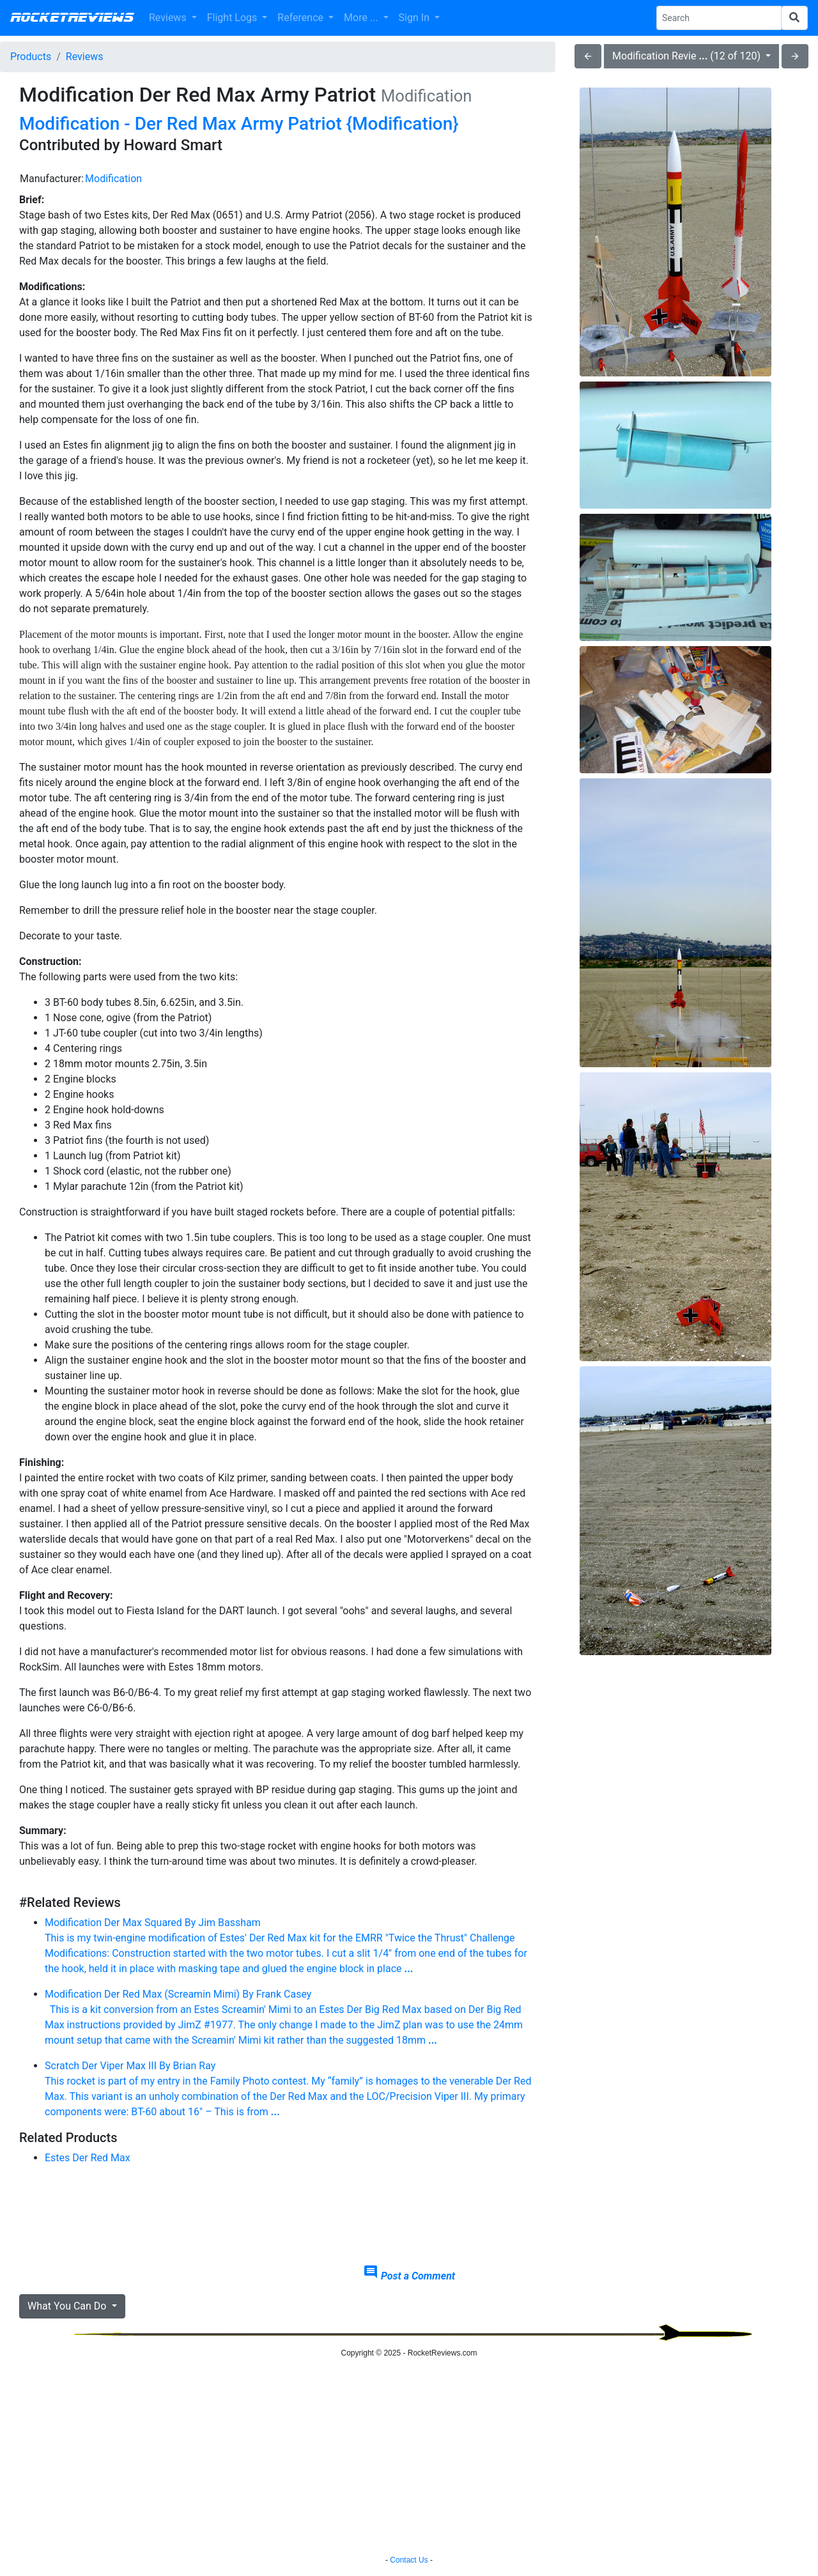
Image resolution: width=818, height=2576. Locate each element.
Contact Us (409, 2560)
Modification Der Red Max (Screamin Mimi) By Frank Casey (288, 2018)
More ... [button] (362, 18)
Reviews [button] (169, 18)
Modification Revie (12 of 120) (687, 56)
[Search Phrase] (719, 18)
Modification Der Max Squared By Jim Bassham (288, 1947)
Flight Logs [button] (233, 18)
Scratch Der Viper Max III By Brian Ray (288, 2090)
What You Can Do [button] (68, 2306)
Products (30, 56)
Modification (113, 179)
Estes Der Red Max (87, 2158)
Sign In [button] (415, 18)
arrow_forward (795, 56)
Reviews (85, 56)
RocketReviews (72, 18)
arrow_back (588, 56)
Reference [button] (301, 18)
